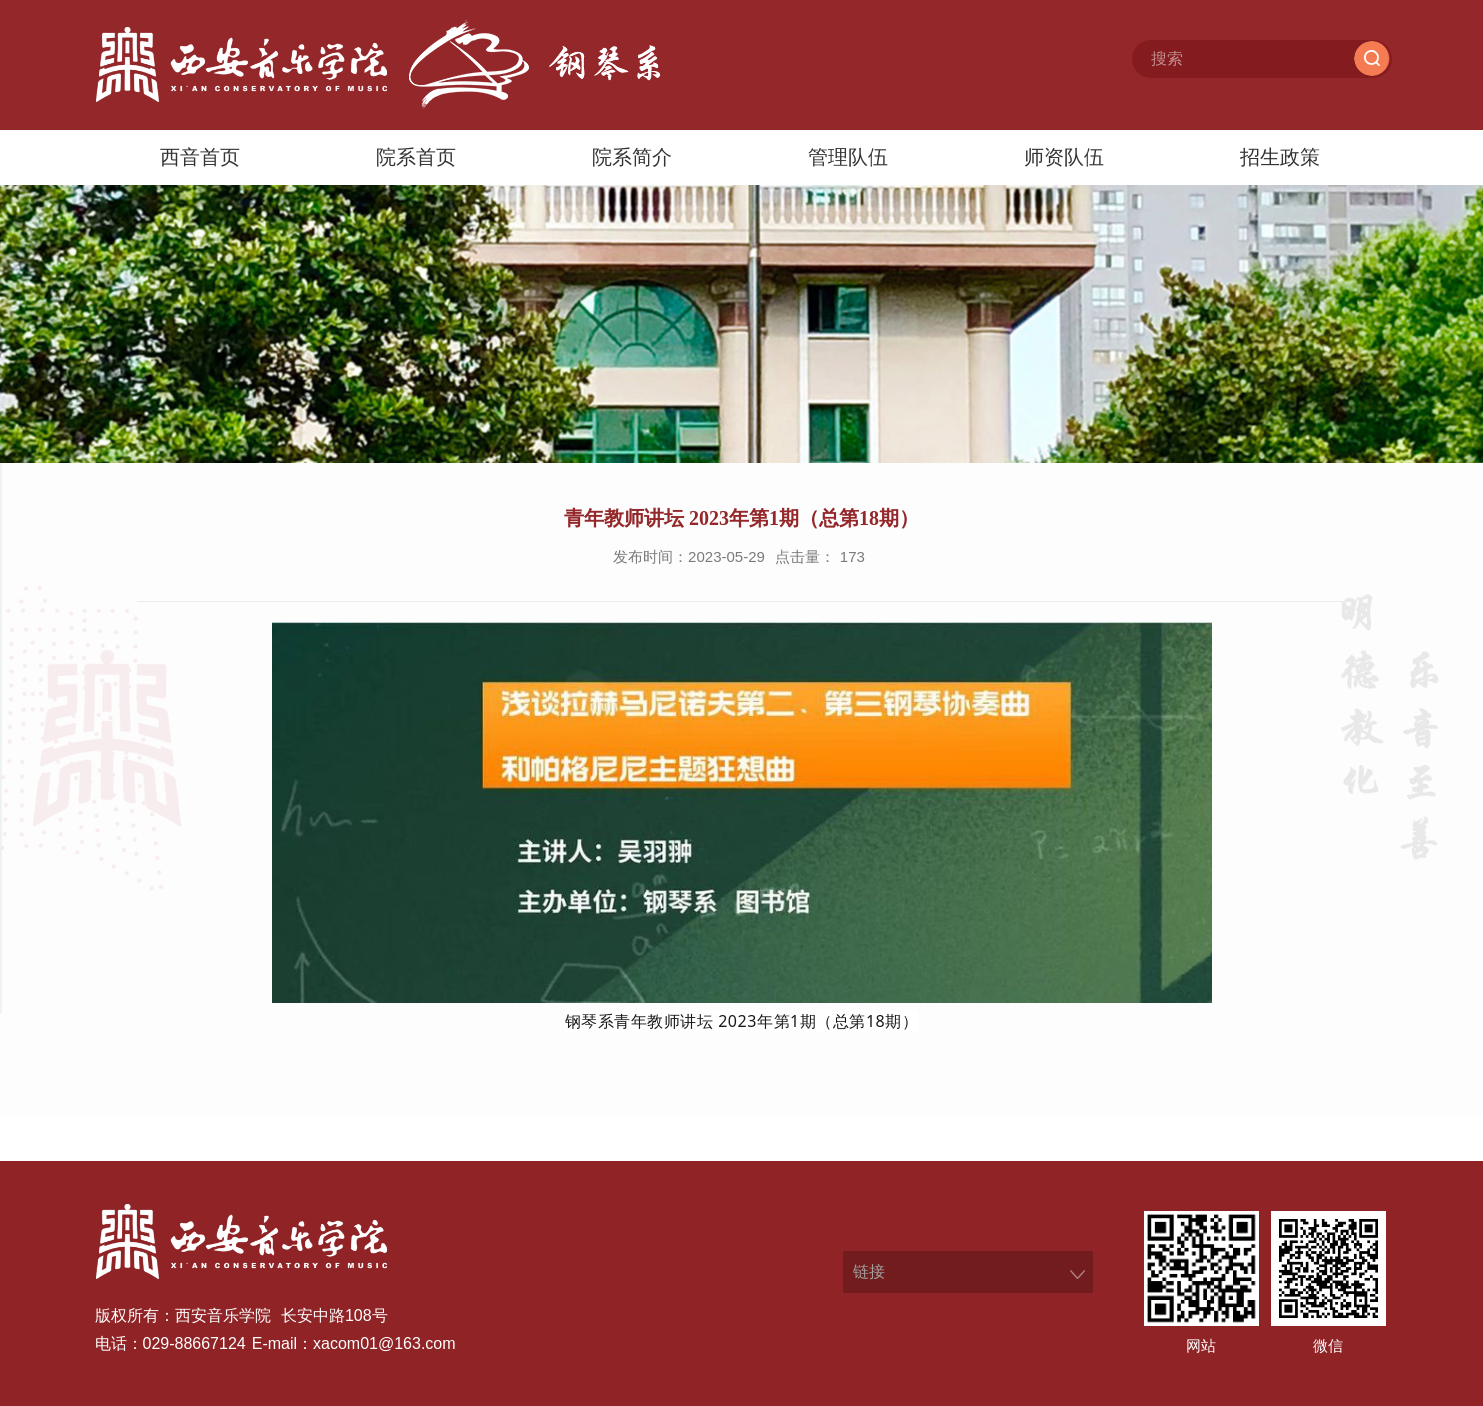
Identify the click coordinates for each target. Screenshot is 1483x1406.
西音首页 (200, 157)
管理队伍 (848, 157)
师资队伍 (1064, 157)
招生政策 (1280, 157)
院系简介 (632, 157)
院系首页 (416, 157)
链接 (869, 1271)
